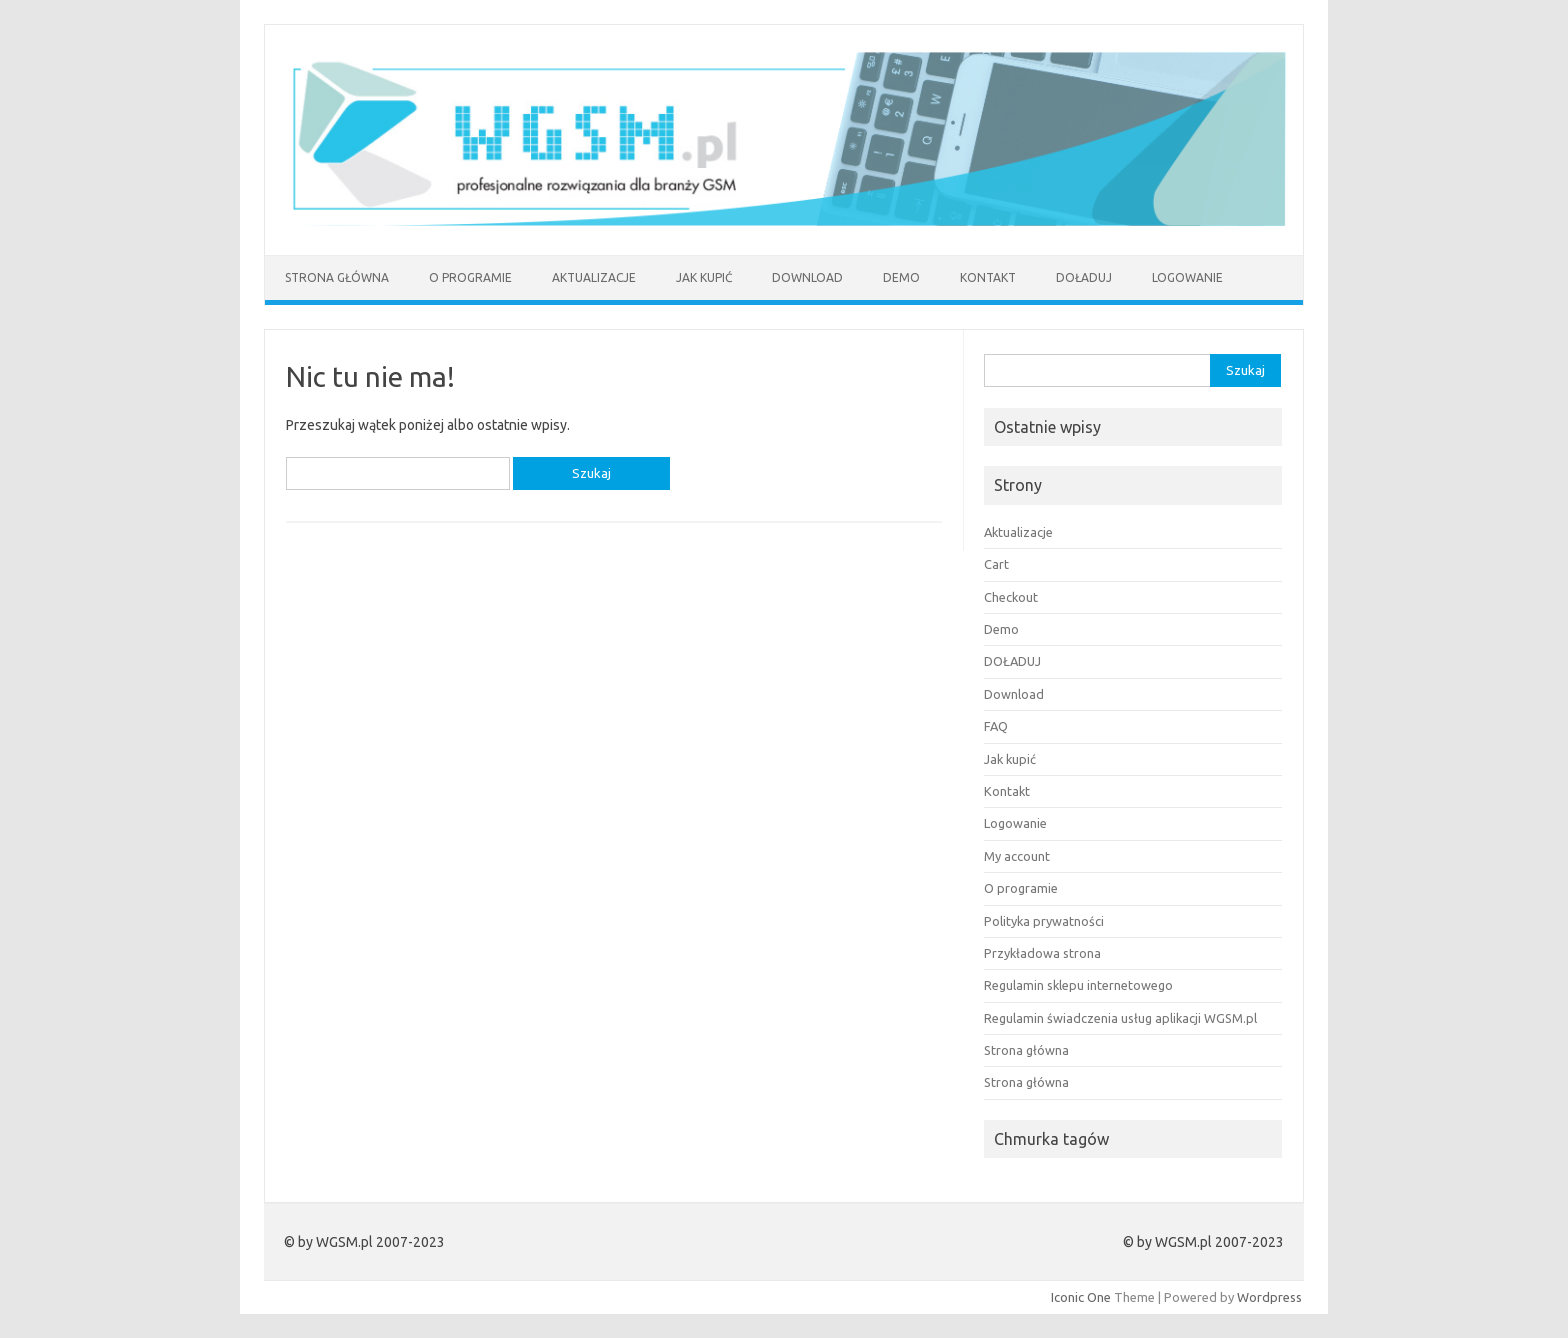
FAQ (996, 726)
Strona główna (337, 277)
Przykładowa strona (1042, 953)
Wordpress (1269, 1297)
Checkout (1011, 597)
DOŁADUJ (1084, 277)
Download (807, 277)
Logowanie (1187, 277)
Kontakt (988, 277)
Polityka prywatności (1044, 921)
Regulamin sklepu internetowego (1078, 985)
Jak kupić (704, 277)
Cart (996, 564)
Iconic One (1081, 1297)
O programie (470, 277)
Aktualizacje (594, 277)
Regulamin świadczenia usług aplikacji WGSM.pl (1120, 1018)
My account (1017, 856)
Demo (901, 277)
